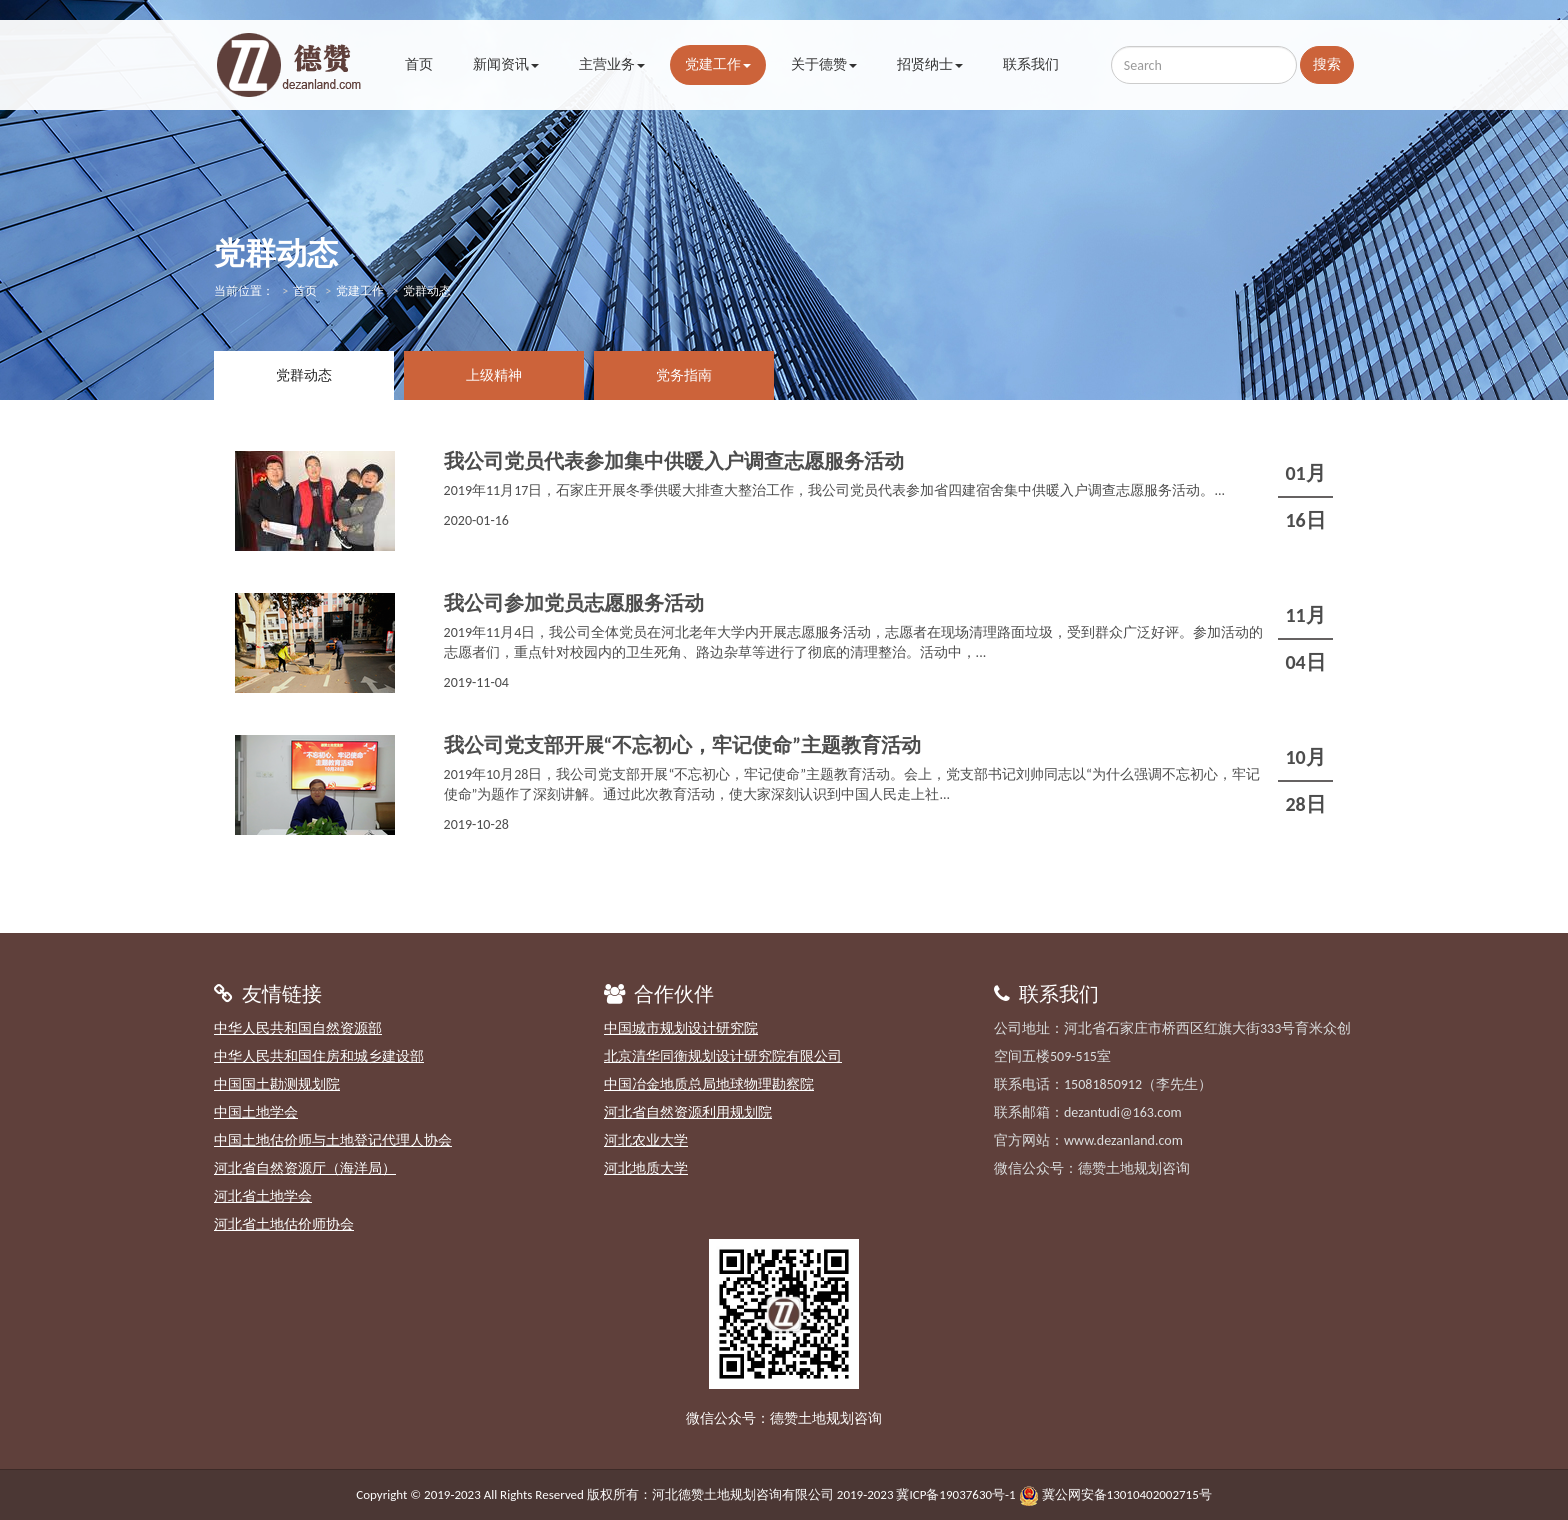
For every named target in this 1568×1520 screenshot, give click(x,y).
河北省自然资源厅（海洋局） (305, 1168)
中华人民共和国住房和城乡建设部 (319, 1056)
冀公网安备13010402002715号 (1127, 1494)
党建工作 (718, 64)
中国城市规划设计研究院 (681, 1028)
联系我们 (1031, 64)
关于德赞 (824, 64)
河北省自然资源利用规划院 (688, 1112)
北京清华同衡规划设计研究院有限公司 (723, 1056)
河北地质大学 (646, 1168)
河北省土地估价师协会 (284, 1224)
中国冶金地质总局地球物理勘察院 (709, 1084)
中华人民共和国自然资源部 (298, 1028)
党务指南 (684, 375)
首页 (419, 64)
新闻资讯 (506, 64)
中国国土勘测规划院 (277, 1084)
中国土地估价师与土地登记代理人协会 (333, 1140)
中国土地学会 (256, 1112)
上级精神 (494, 375)
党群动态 (304, 375)
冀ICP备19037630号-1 (955, 1494)
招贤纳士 (930, 64)
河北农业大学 (646, 1140)
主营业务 (612, 64)
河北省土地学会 (263, 1196)
